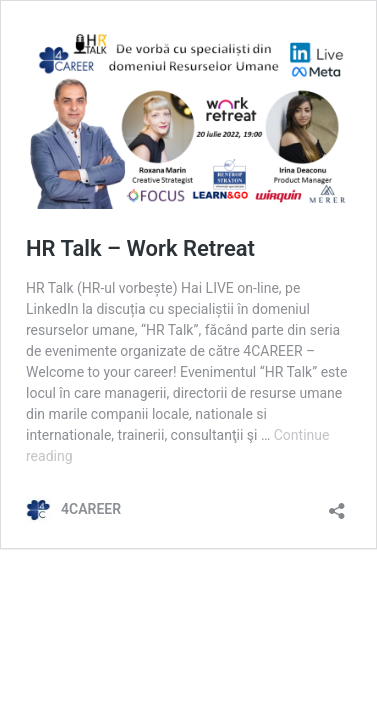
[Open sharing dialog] (337, 504)
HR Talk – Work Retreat (140, 248)
